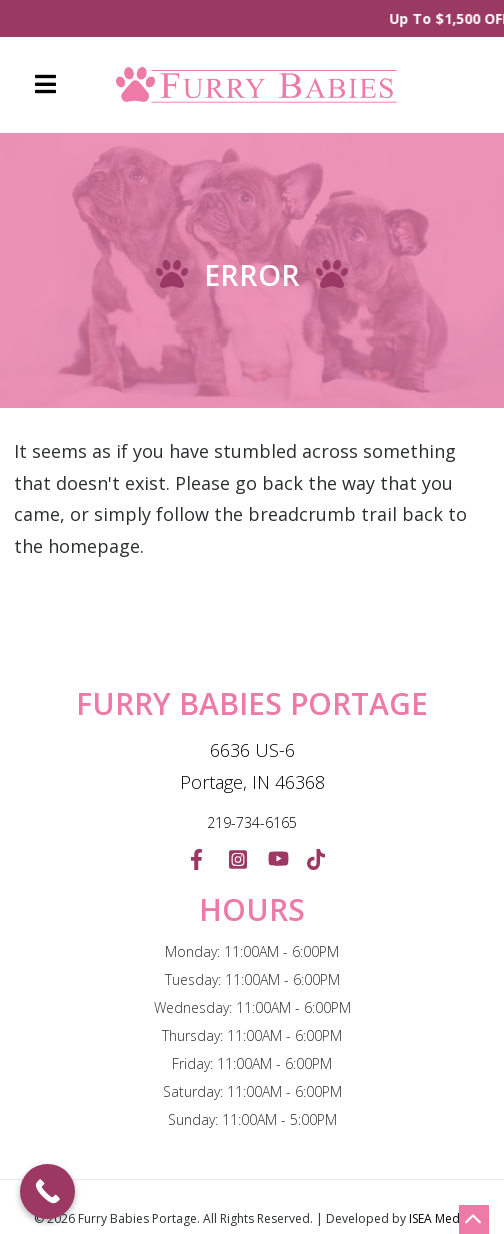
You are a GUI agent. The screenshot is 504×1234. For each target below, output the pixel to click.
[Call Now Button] (47, 1191)
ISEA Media (439, 1218)
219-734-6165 (252, 822)
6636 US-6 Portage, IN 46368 (252, 766)
